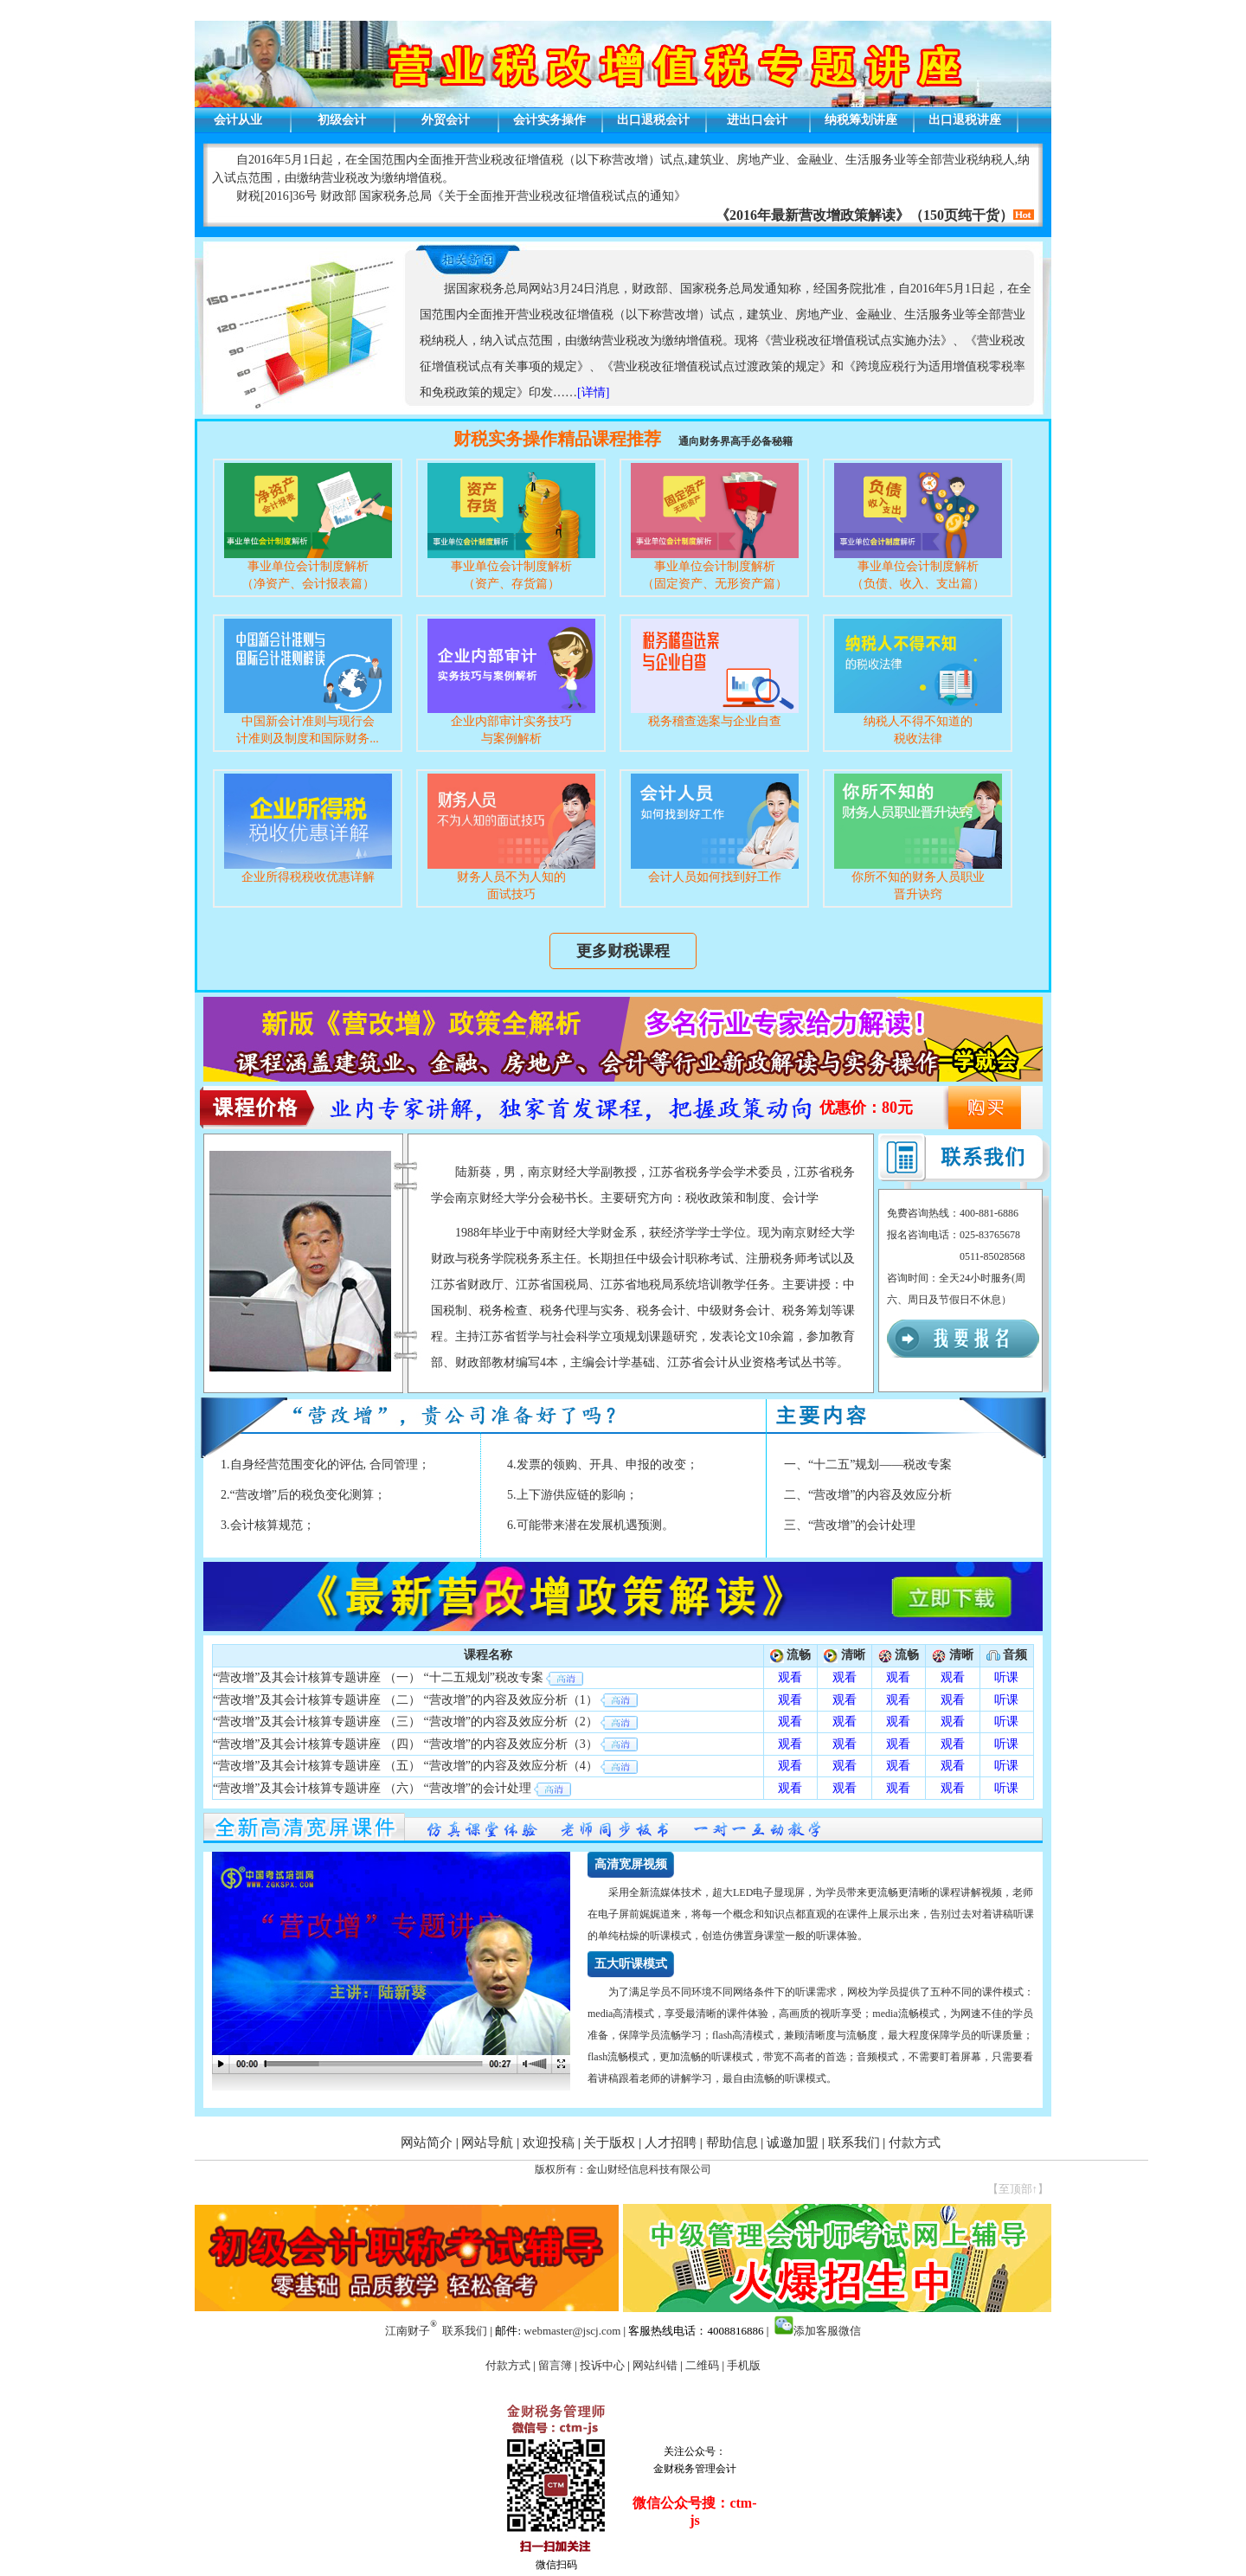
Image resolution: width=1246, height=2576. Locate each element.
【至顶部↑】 (1018, 2188)
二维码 (702, 2365)
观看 (790, 1677)
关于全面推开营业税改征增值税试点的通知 (559, 196)
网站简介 (427, 2142)
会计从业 (238, 119)
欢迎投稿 (549, 2142)
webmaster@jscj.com (571, 2330)
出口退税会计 (653, 119)
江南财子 (407, 2330)
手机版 (744, 2365)
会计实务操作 (549, 119)
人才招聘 (671, 2142)
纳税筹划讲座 (861, 119)
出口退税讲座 (964, 119)
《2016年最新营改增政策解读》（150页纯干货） (864, 215)
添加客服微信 (827, 2330)
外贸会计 (445, 119)
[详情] (593, 392)
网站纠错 (655, 2365)
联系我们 (854, 2142)
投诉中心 (602, 2365)
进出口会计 (757, 119)
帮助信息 (732, 2142)
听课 (1006, 1677)
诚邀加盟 (793, 2142)
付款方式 (915, 2142)
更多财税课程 (623, 951)
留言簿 (555, 2365)
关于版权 (609, 2142)
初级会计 (342, 119)
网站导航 (487, 2142)
